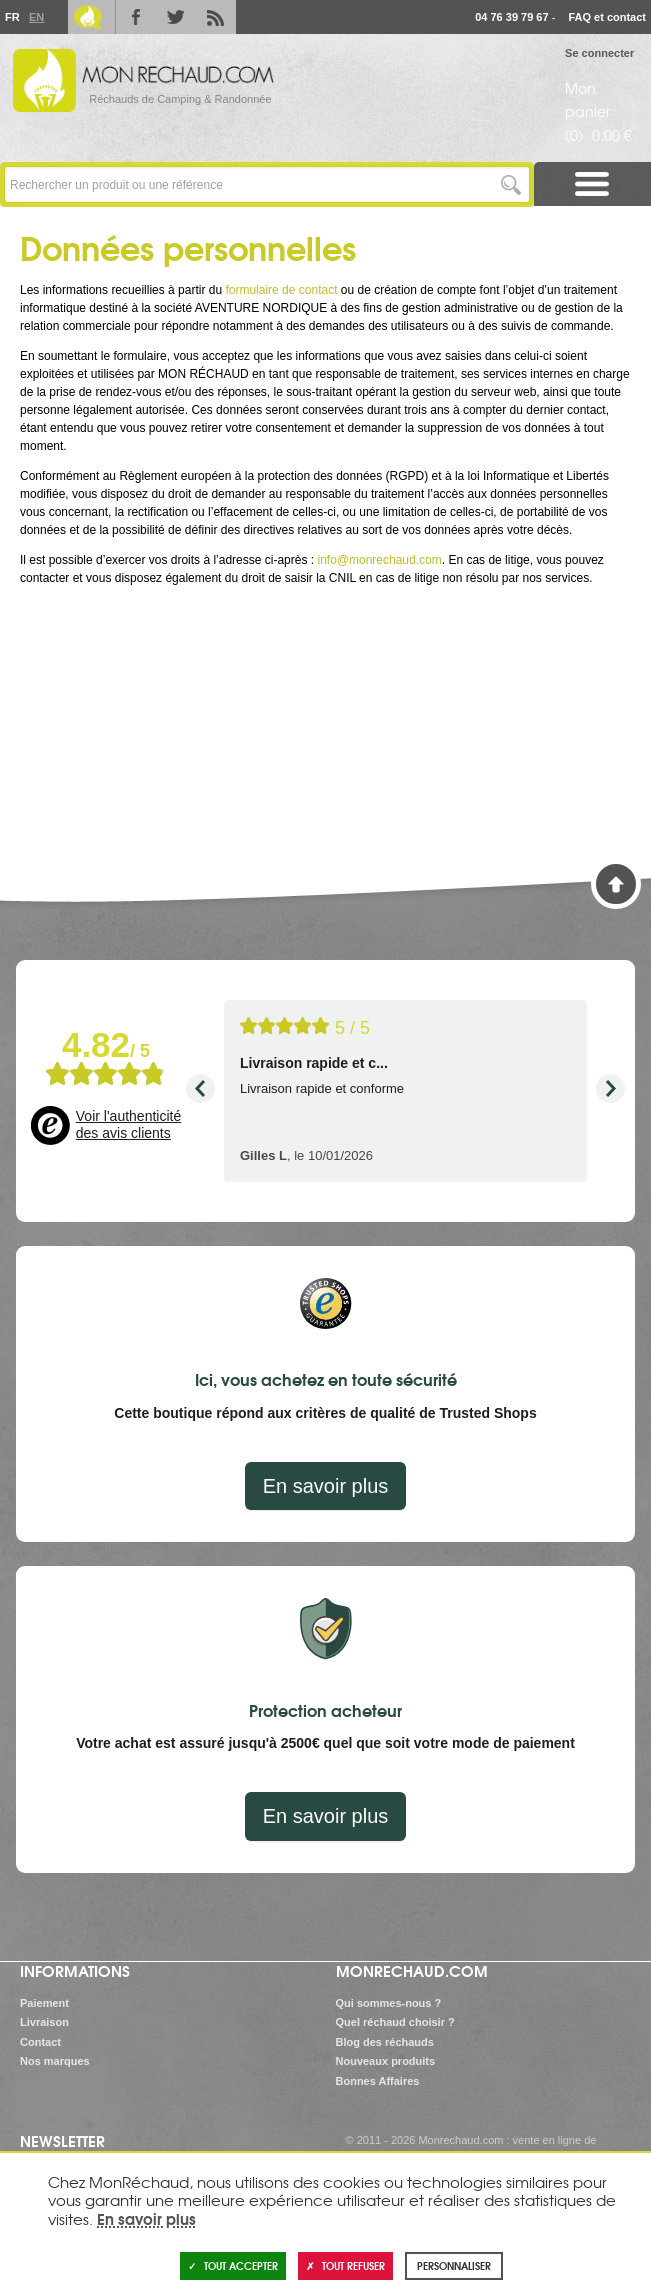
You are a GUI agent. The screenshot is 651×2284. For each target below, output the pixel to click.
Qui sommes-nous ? (389, 2003)
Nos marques (55, 2061)
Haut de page (616, 884)
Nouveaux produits (386, 2061)
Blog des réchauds (385, 2042)
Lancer (511, 184)
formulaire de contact (281, 290)
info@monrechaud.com (379, 560)
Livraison (44, 2022)
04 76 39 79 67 (511, 17)
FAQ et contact (607, 17)
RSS (216, 17)
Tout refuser (345, 2265)
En (36, 17)
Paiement (44, 2003)
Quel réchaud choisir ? (395, 2022)
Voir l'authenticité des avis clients (128, 1125)
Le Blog (88, 17)
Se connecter (599, 53)
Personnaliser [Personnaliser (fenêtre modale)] (454, 2265)
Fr (12, 17)
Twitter (176, 17)
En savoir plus (326, 1486)
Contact (40, 2042)
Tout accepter (233, 2265)
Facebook (136, 17)
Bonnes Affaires (378, 2081)
